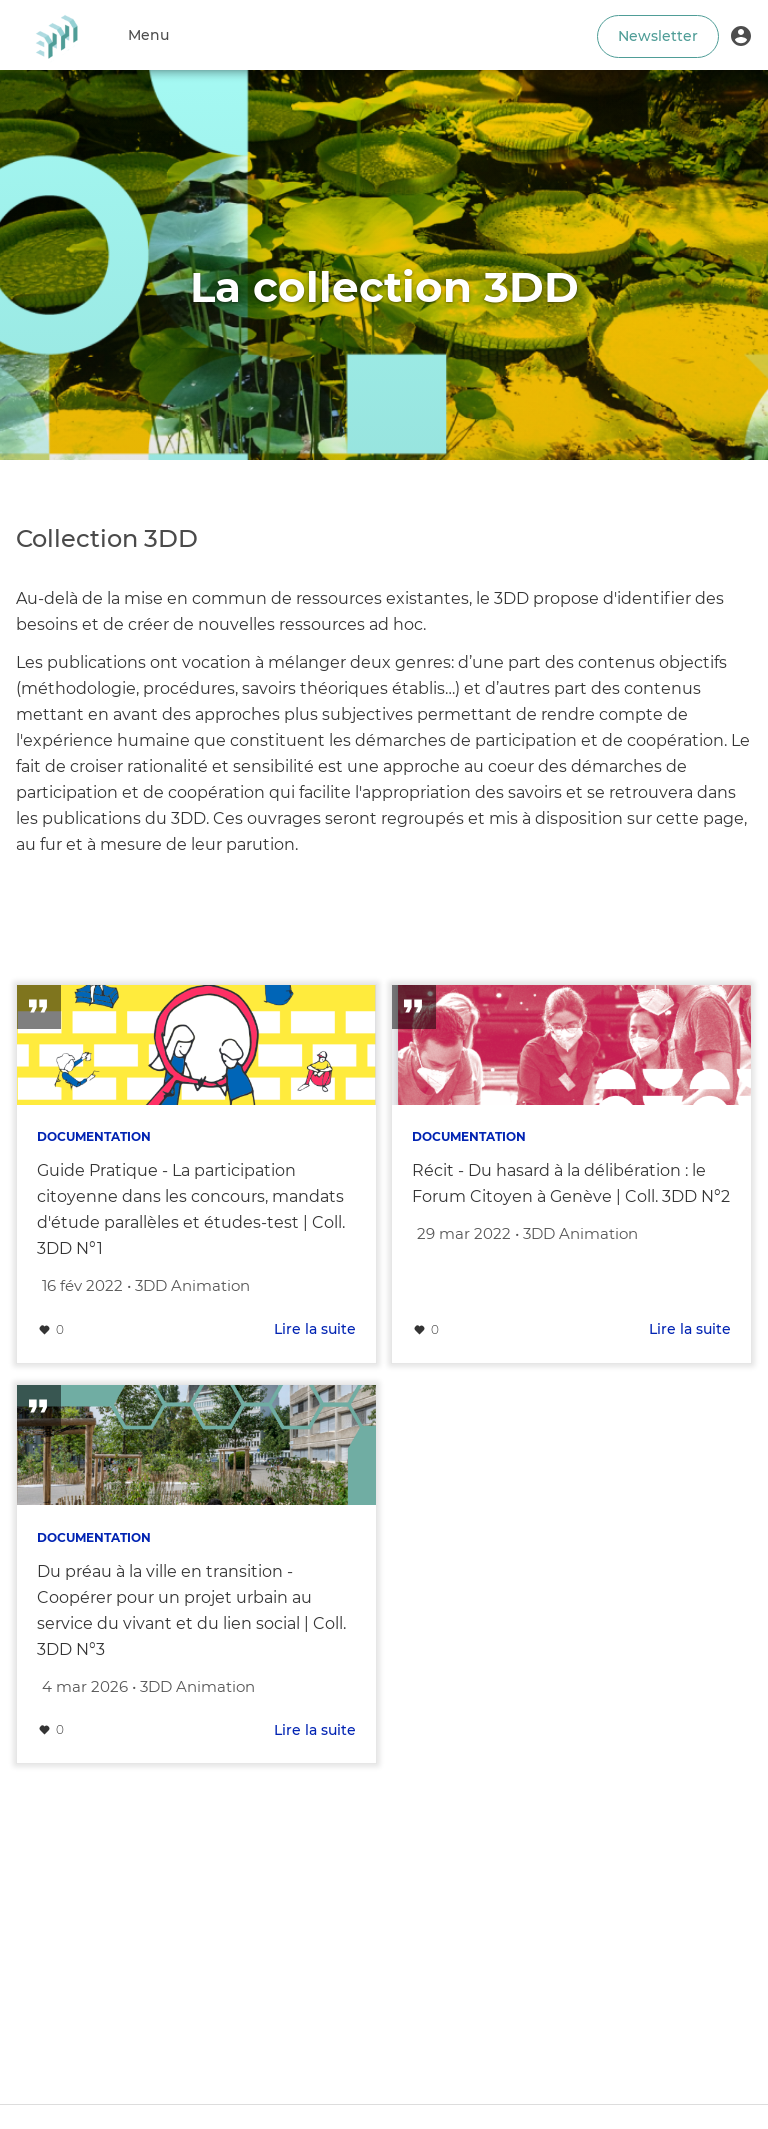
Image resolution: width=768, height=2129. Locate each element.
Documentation (94, 1136)
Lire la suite (315, 1329)
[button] (741, 35)
